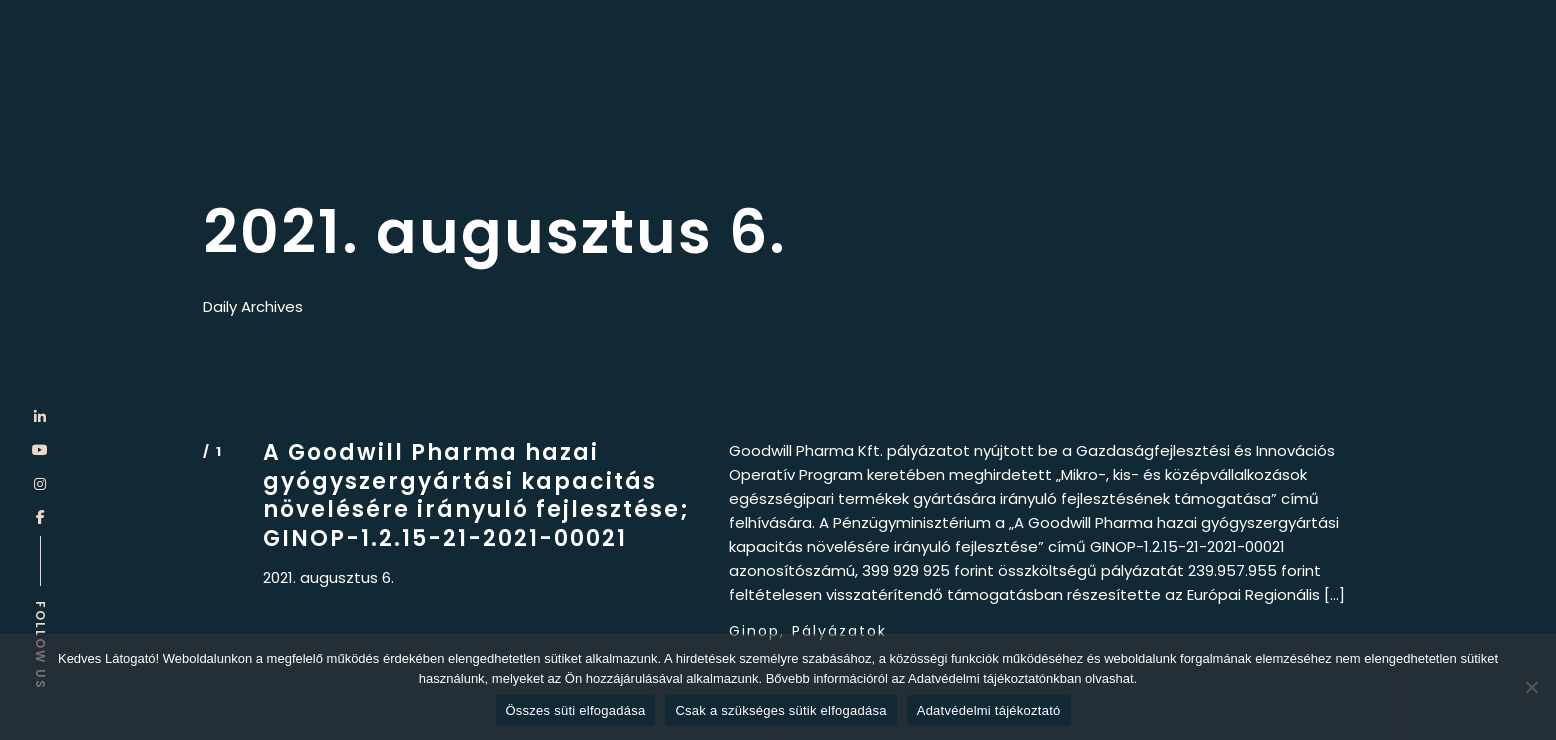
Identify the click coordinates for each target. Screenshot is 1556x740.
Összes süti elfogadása (576, 710)
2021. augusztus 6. (328, 578)
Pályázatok (839, 631)
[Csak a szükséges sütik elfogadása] (1531, 687)
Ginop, (757, 631)
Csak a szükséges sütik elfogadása (780, 710)
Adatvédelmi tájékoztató (989, 710)
